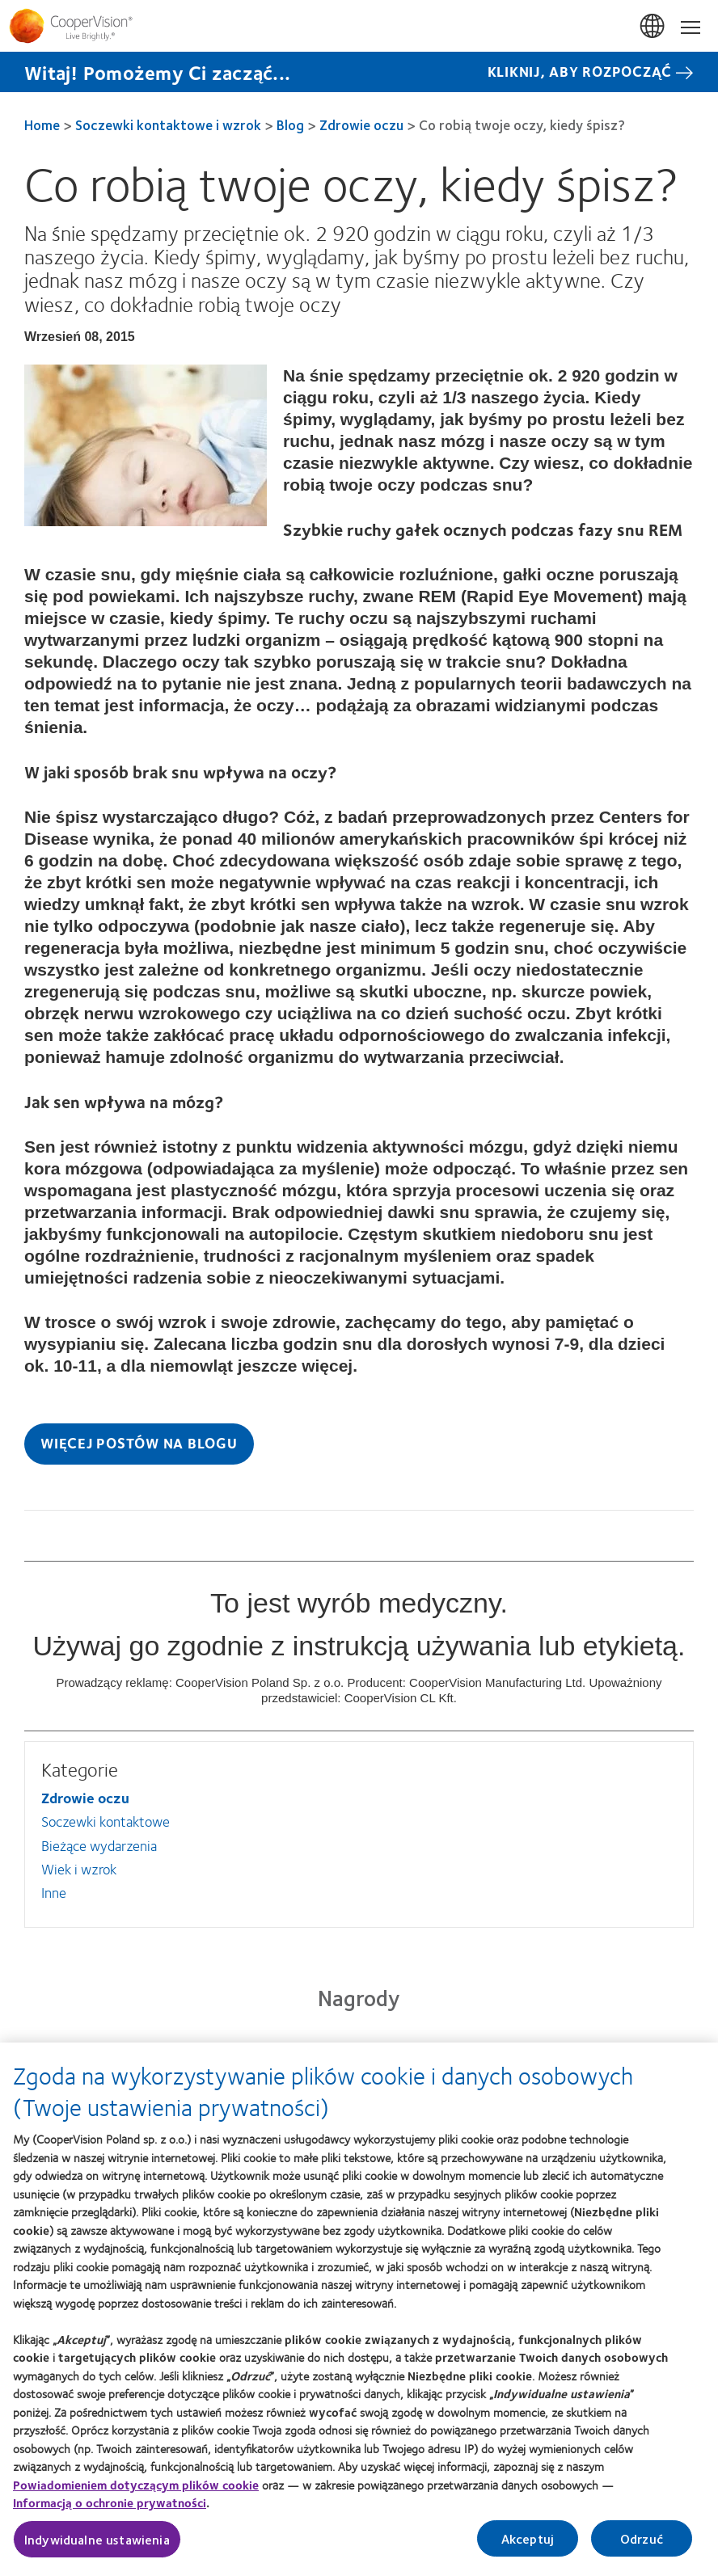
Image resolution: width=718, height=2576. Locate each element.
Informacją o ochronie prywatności (109, 2512)
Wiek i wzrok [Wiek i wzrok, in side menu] (78, 1868)
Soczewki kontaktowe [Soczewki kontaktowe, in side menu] (105, 1821)
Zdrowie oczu (361, 124)
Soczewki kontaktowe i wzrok (168, 124)
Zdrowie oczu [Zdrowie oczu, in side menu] (85, 1797)
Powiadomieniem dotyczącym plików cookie (136, 2493)
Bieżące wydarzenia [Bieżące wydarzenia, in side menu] (99, 1845)
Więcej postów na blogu (139, 1442)
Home (42, 124)
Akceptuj (527, 2547)
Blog (290, 124)
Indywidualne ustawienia (97, 2548)
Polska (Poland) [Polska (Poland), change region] (653, 27)
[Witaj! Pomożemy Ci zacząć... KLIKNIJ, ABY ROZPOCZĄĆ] (359, 72)
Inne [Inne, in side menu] (53, 1892)
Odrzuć (641, 2547)
